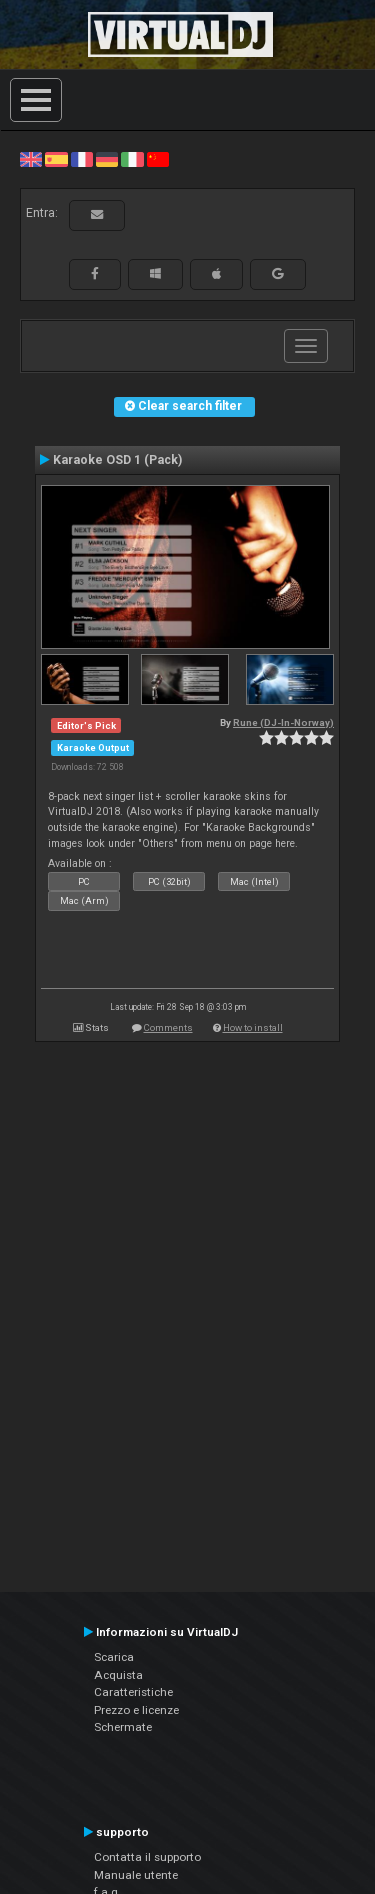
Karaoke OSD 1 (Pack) (117, 460)
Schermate (123, 1727)
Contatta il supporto (147, 1857)
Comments (168, 1027)
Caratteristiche (133, 1692)
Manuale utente (136, 1875)
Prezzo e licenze (136, 1710)
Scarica (114, 1657)
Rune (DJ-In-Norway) (283, 722)
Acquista (118, 1675)
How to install (253, 1027)
